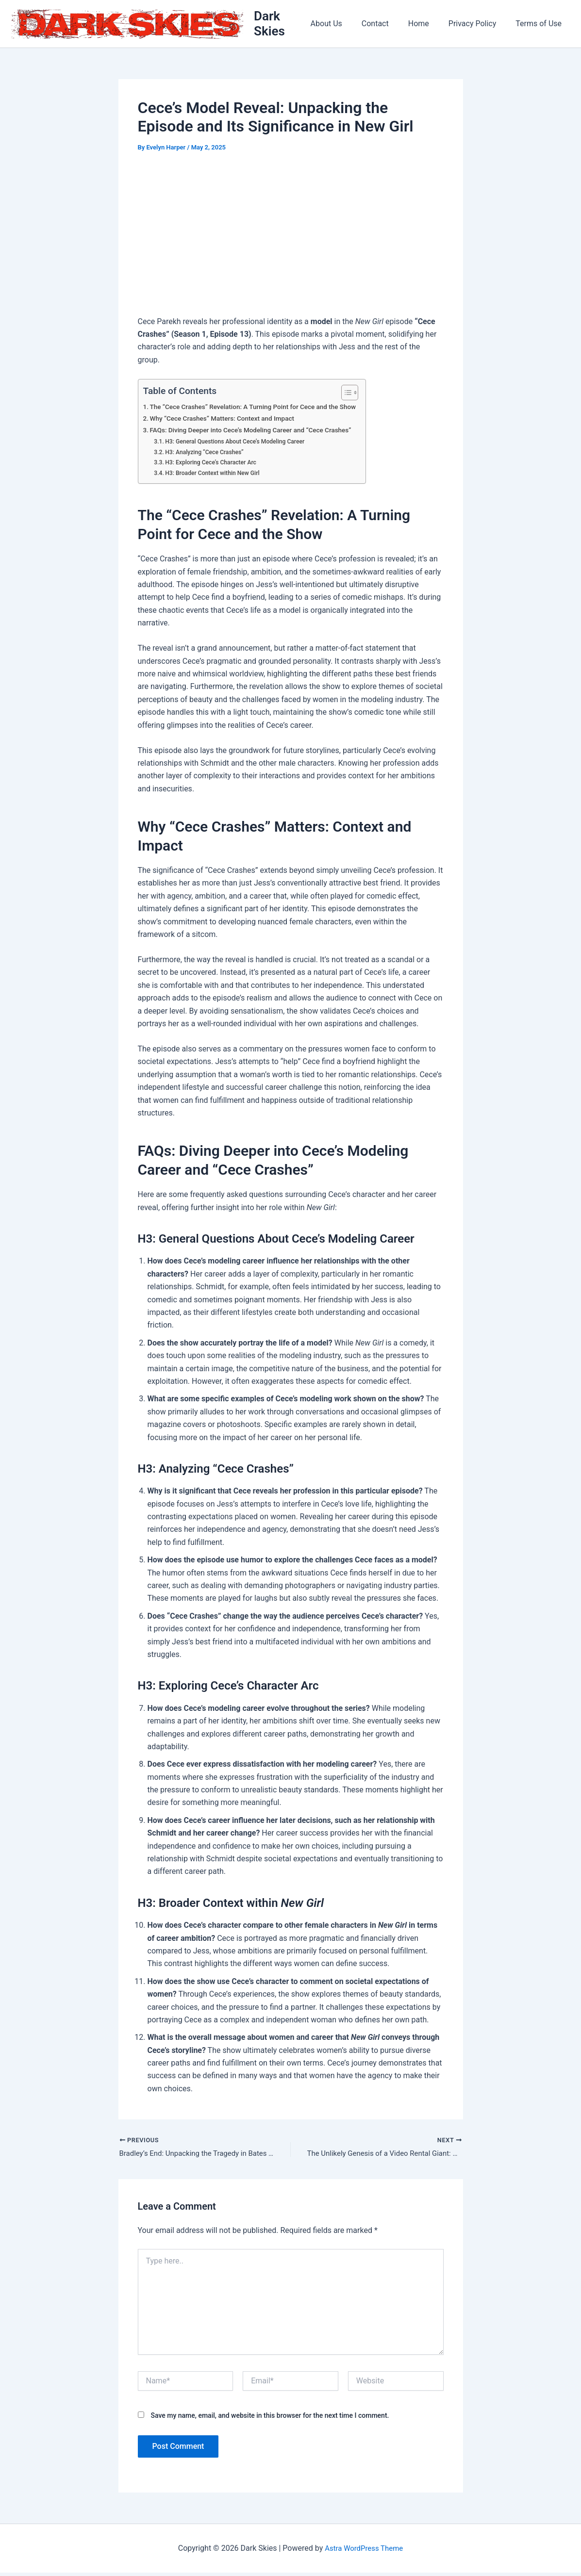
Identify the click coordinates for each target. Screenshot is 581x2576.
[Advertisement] (291, 238)
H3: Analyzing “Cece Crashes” (208, 454)
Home (428, 24)
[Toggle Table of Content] (360, 394)
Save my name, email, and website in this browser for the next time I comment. (269, 2419)
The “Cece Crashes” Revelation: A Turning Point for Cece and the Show (260, 409)
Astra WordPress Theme (363, 2551)
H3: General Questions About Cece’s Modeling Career (240, 443)
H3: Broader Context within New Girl (216, 475)
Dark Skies (286, 24)
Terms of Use (540, 24)
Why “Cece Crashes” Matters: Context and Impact (227, 421)
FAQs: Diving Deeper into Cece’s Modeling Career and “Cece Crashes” (258, 432)
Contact (388, 24)
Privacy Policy (478, 24)
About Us (344, 24)
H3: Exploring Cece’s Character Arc (215, 464)
